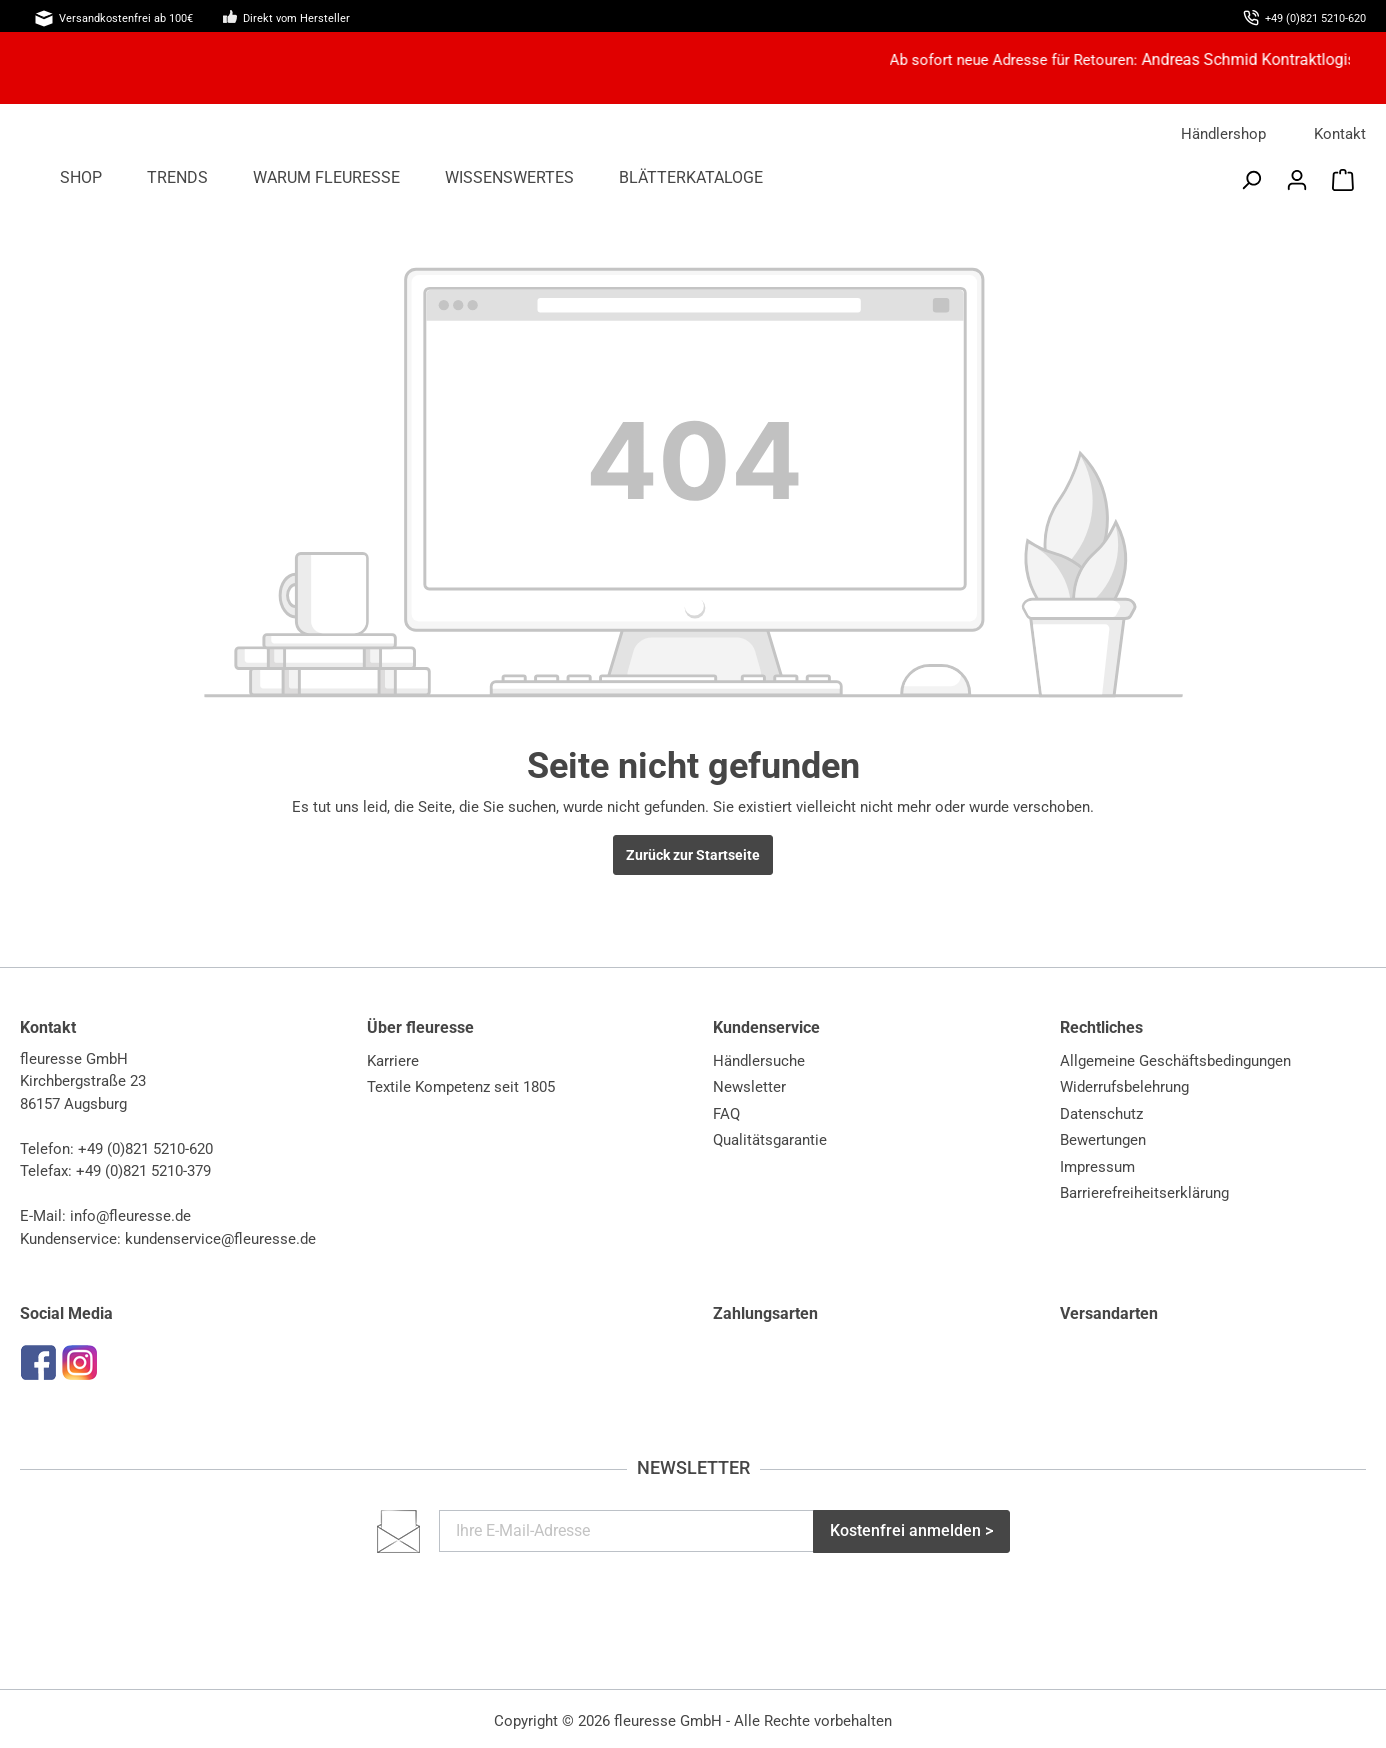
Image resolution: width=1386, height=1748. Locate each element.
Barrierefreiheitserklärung (1144, 1193)
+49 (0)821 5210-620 (145, 1149)
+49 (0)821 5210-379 (143, 1171)
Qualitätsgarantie (770, 1140)
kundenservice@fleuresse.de (220, 1239)
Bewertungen (1103, 1140)
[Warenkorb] (1343, 180)
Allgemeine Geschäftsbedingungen (1175, 1061)
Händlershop (1223, 134)
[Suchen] (1251, 180)
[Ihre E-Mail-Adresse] (626, 1531)
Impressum (1097, 1167)
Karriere (393, 1061)
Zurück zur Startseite (693, 855)
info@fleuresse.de (130, 1216)
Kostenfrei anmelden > (911, 1530)
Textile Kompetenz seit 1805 (461, 1087)
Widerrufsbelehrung (1124, 1087)
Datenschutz (1101, 1114)
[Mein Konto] (1297, 180)
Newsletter (749, 1087)
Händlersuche (759, 1061)
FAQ (726, 1114)
